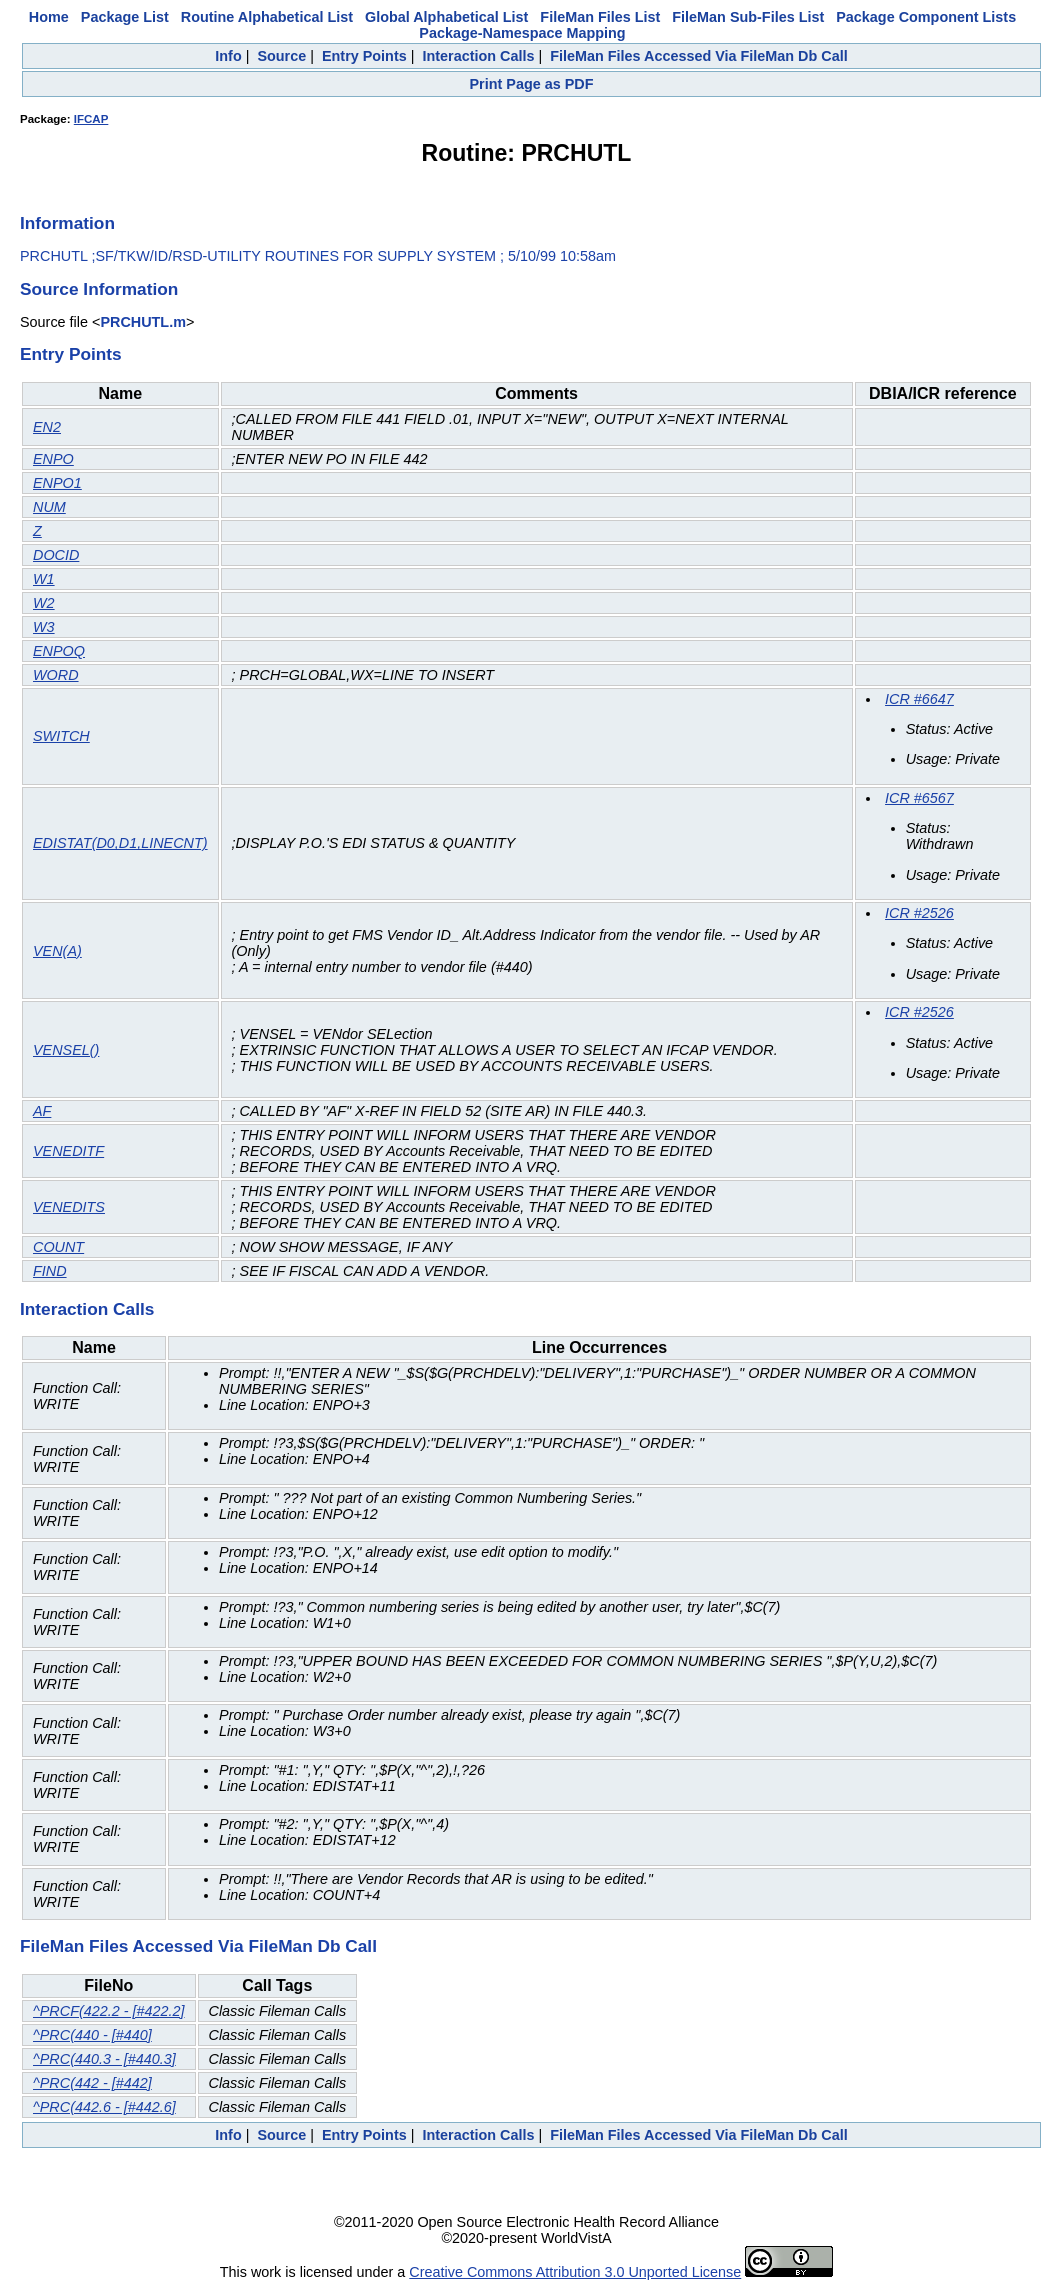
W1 (44, 579)
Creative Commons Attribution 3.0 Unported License (575, 2272)
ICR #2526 (919, 913)
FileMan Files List (600, 17)
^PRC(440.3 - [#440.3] (104, 2059)
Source (281, 56)
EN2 (47, 427)
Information (67, 223)
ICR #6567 (919, 798)
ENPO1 (57, 483)
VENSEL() (66, 1050)
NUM (49, 507)
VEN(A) (57, 951)
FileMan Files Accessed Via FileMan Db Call (699, 56)
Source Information (99, 289)
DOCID (56, 555)
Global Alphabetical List (446, 17)
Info (228, 56)
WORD (56, 675)
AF (42, 1111)
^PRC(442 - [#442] (92, 2083)
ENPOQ (59, 651)
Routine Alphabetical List (267, 17)
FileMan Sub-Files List (748, 17)
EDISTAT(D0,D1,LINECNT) (120, 843)
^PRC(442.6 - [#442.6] (104, 2107)
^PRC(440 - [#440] (92, 2035)
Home (49, 17)
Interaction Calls (478, 56)
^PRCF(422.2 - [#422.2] (109, 2011)
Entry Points (364, 56)
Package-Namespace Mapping (522, 33)
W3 (44, 627)
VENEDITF (68, 1151)
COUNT (58, 1247)
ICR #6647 (919, 699)
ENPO (53, 459)
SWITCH (61, 736)
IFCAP (91, 119)
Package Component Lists (926, 17)
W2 (44, 603)
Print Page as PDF (532, 84)
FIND (50, 1271)
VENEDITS (69, 1207)
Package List (125, 17)
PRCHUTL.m (143, 322)
